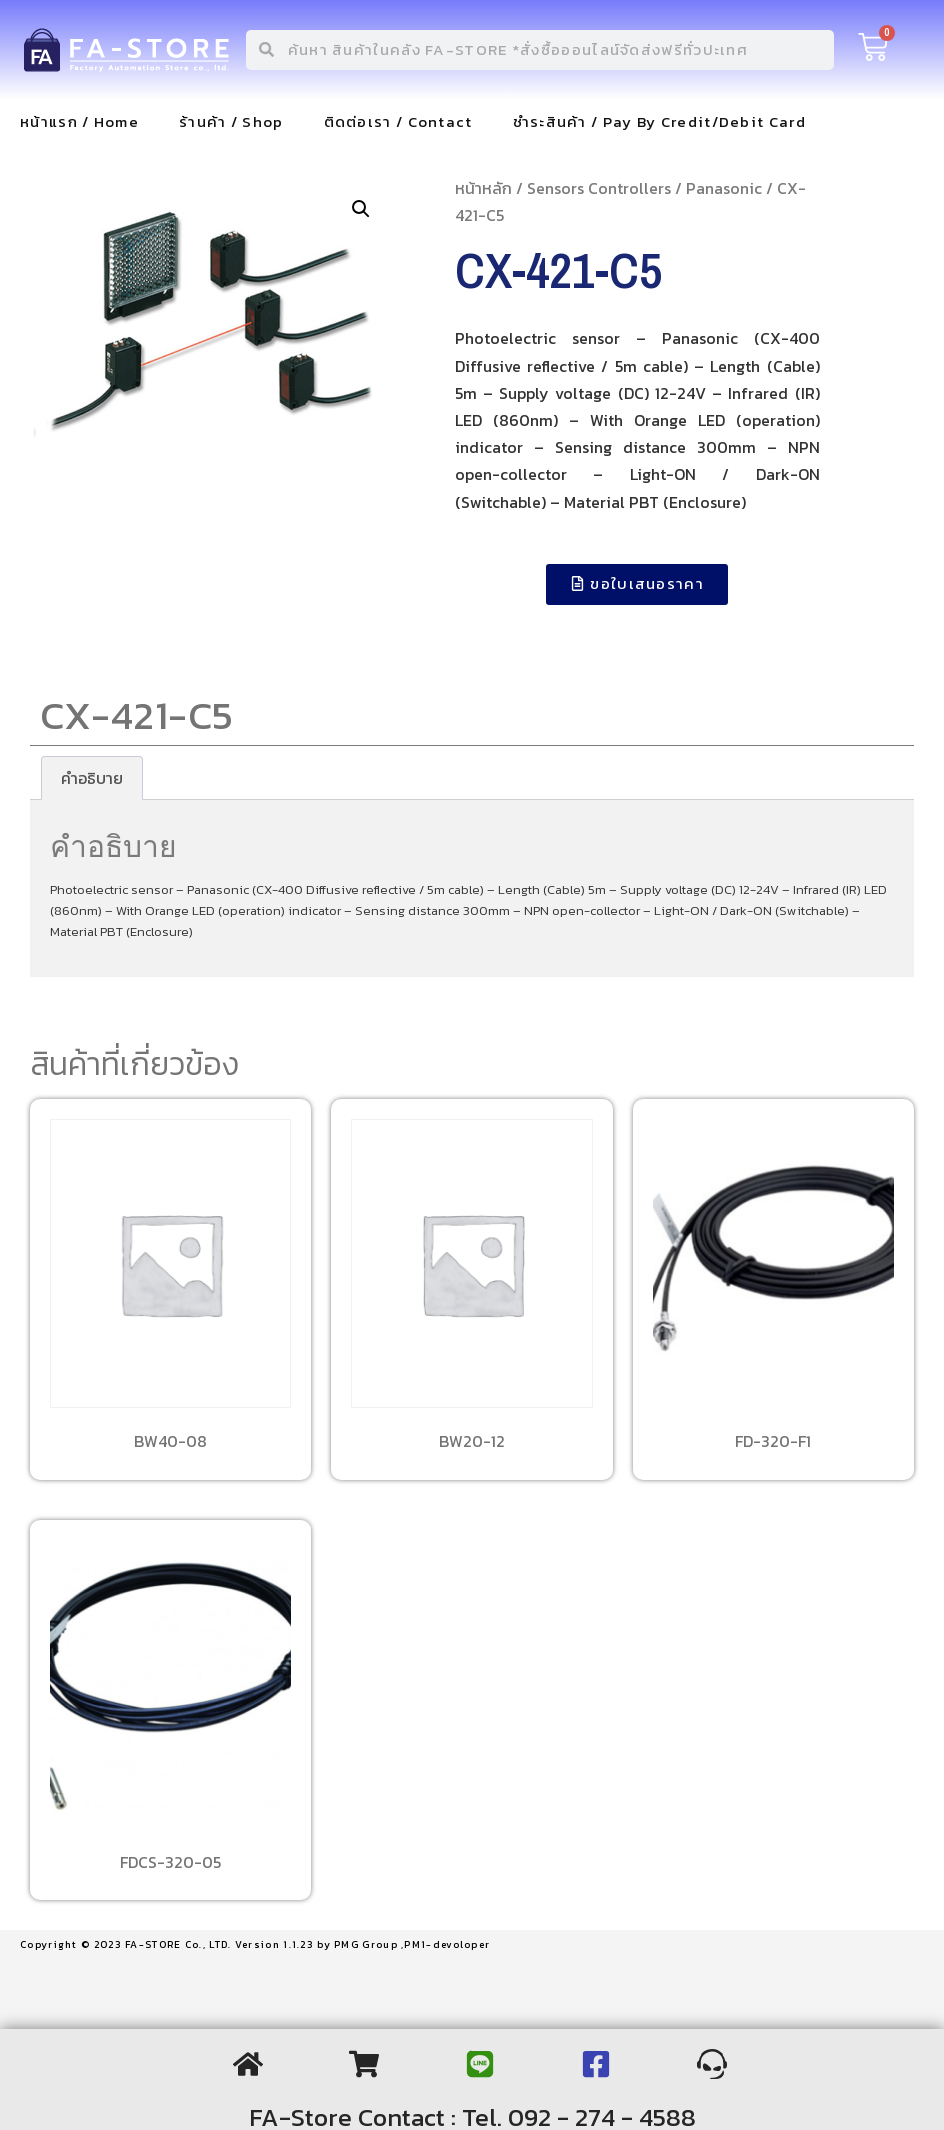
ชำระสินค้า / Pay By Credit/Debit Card (659, 121)
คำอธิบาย (92, 778)
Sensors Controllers (599, 188)
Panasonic (724, 188)
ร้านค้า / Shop (231, 121)
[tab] (92, 778)
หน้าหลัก (483, 188)
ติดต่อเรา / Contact (398, 121)
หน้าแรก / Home (79, 121)
